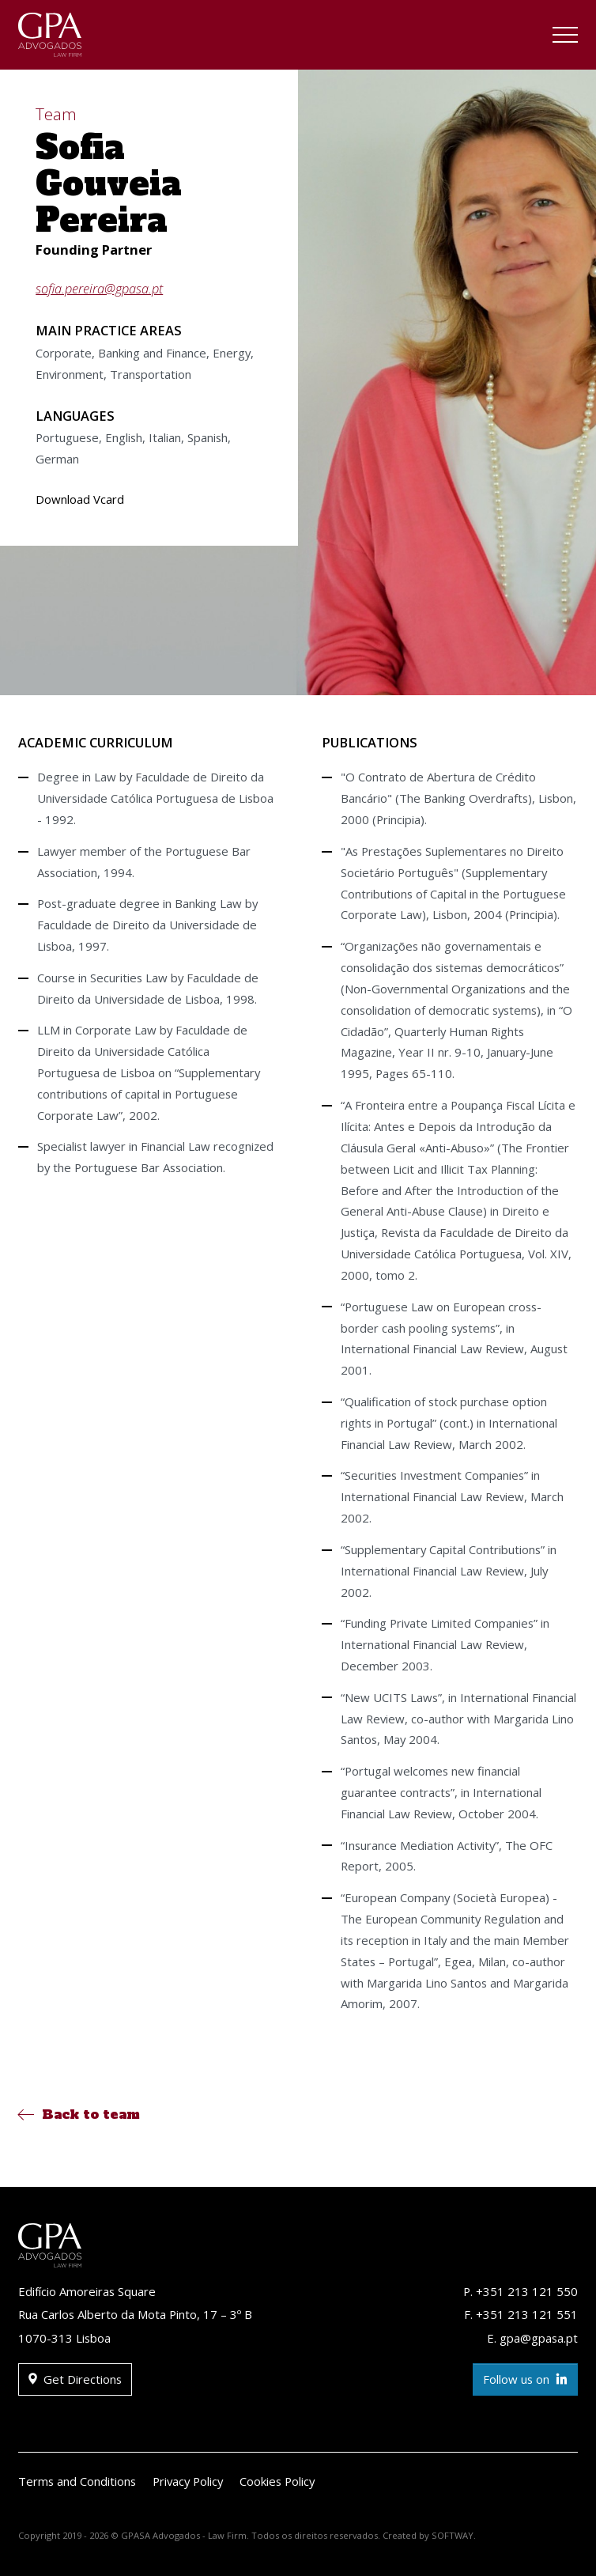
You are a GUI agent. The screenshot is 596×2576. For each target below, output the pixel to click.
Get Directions (75, 2379)
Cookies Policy (277, 2481)
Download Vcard (80, 499)
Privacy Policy (188, 2481)
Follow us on (525, 2379)
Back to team (79, 2114)
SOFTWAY (452, 2535)
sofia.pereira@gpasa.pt (99, 288)
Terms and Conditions (77, 2481)
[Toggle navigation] (565, 37)
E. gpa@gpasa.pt (532, 2338)
